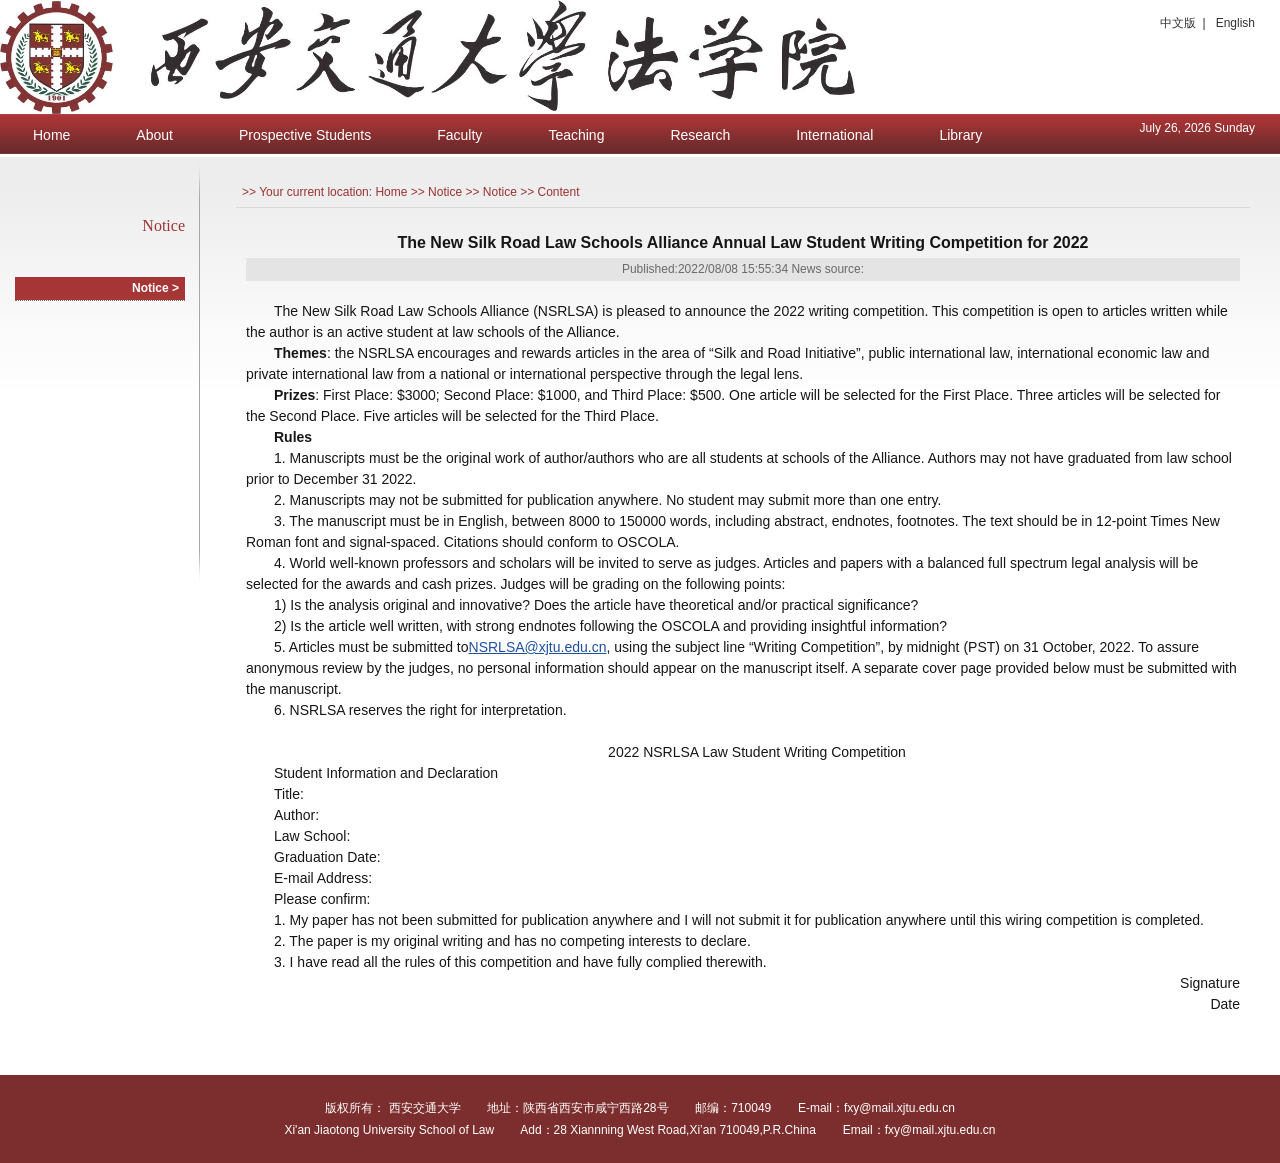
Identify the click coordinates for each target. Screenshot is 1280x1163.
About (154, 135)
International (834, 135)
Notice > (155, 288)
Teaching (576, 135)
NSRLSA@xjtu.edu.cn (538, 647)
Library (960, 135)
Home (51, 135)
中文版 (1178, 23)
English (1235, 23)
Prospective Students (305, 135)
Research (700, 135)
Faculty (459, 135)
